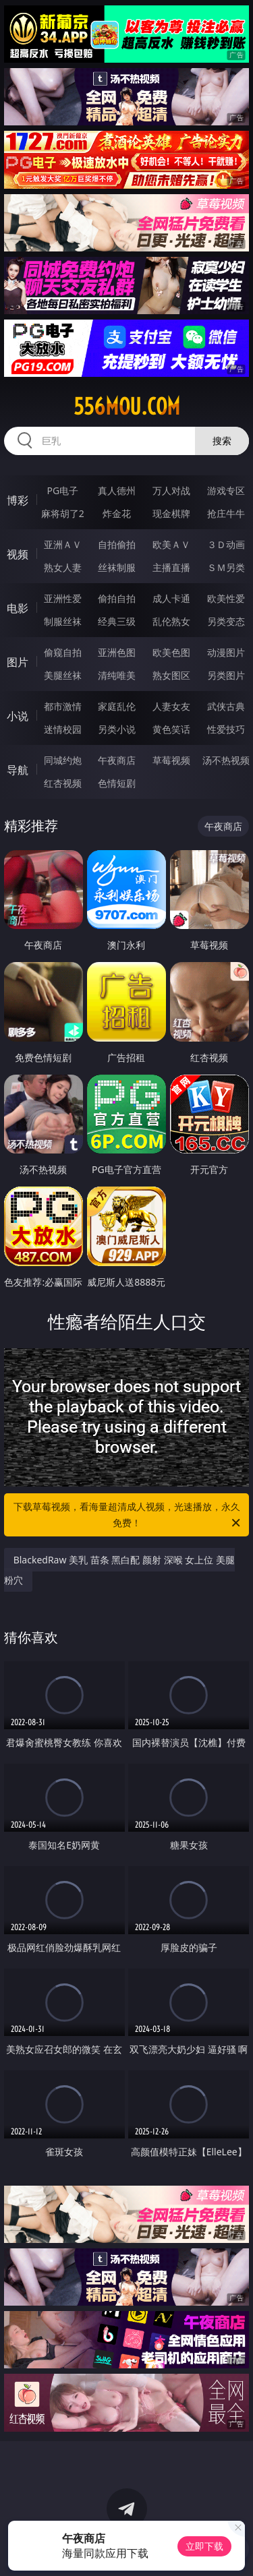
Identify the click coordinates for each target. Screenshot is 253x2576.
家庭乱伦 (117, 706)
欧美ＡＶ (171, 544)
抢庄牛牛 (226, 513)
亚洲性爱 (63, 598)
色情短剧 (117, 783)
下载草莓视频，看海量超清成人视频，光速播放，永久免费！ (128, 1515)
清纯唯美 (117, 675)
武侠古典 (226, 706)
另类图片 (226, 675)
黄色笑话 (171, 729)
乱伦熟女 (171, 621)
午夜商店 (117, 760)
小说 (17, 716)
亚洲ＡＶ (63, 544)
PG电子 (62, 490)
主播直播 (171, 567)
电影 (17, 608)
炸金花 (117, 513)
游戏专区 (226, 490)
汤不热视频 (226, 760)
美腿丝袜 (63, 675)
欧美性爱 (226, 598)
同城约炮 (63, 760)
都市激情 (63, 706)
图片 (17, 662)
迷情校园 (63, 729)
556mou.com (127, 406)
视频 (17, 554)
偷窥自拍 (63, 652)
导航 (17, 769)
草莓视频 (171, 760)
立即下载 (204, 2546)
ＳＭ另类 (226, 567)
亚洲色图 (117, 652)
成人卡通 (171, 598)
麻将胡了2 (62, 513)
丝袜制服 (117, 567)
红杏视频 (63, 783)
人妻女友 (171, 706)
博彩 (17, 500)
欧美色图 (171, 652)
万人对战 (171, 490)
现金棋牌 (171, 513)
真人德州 (117, 490)
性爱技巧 (226, 729)
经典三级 (117, 621)
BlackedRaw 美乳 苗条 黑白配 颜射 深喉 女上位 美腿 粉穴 (119, 1569)
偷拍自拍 (117, 598)
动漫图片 (226, 652)
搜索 (222, 440)
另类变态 (226, 621)
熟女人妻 (63, 567)
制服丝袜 (63, 621)
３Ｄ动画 (226, 544)
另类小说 (117, 729)
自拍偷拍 (117, 544)
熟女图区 (171, 675)
